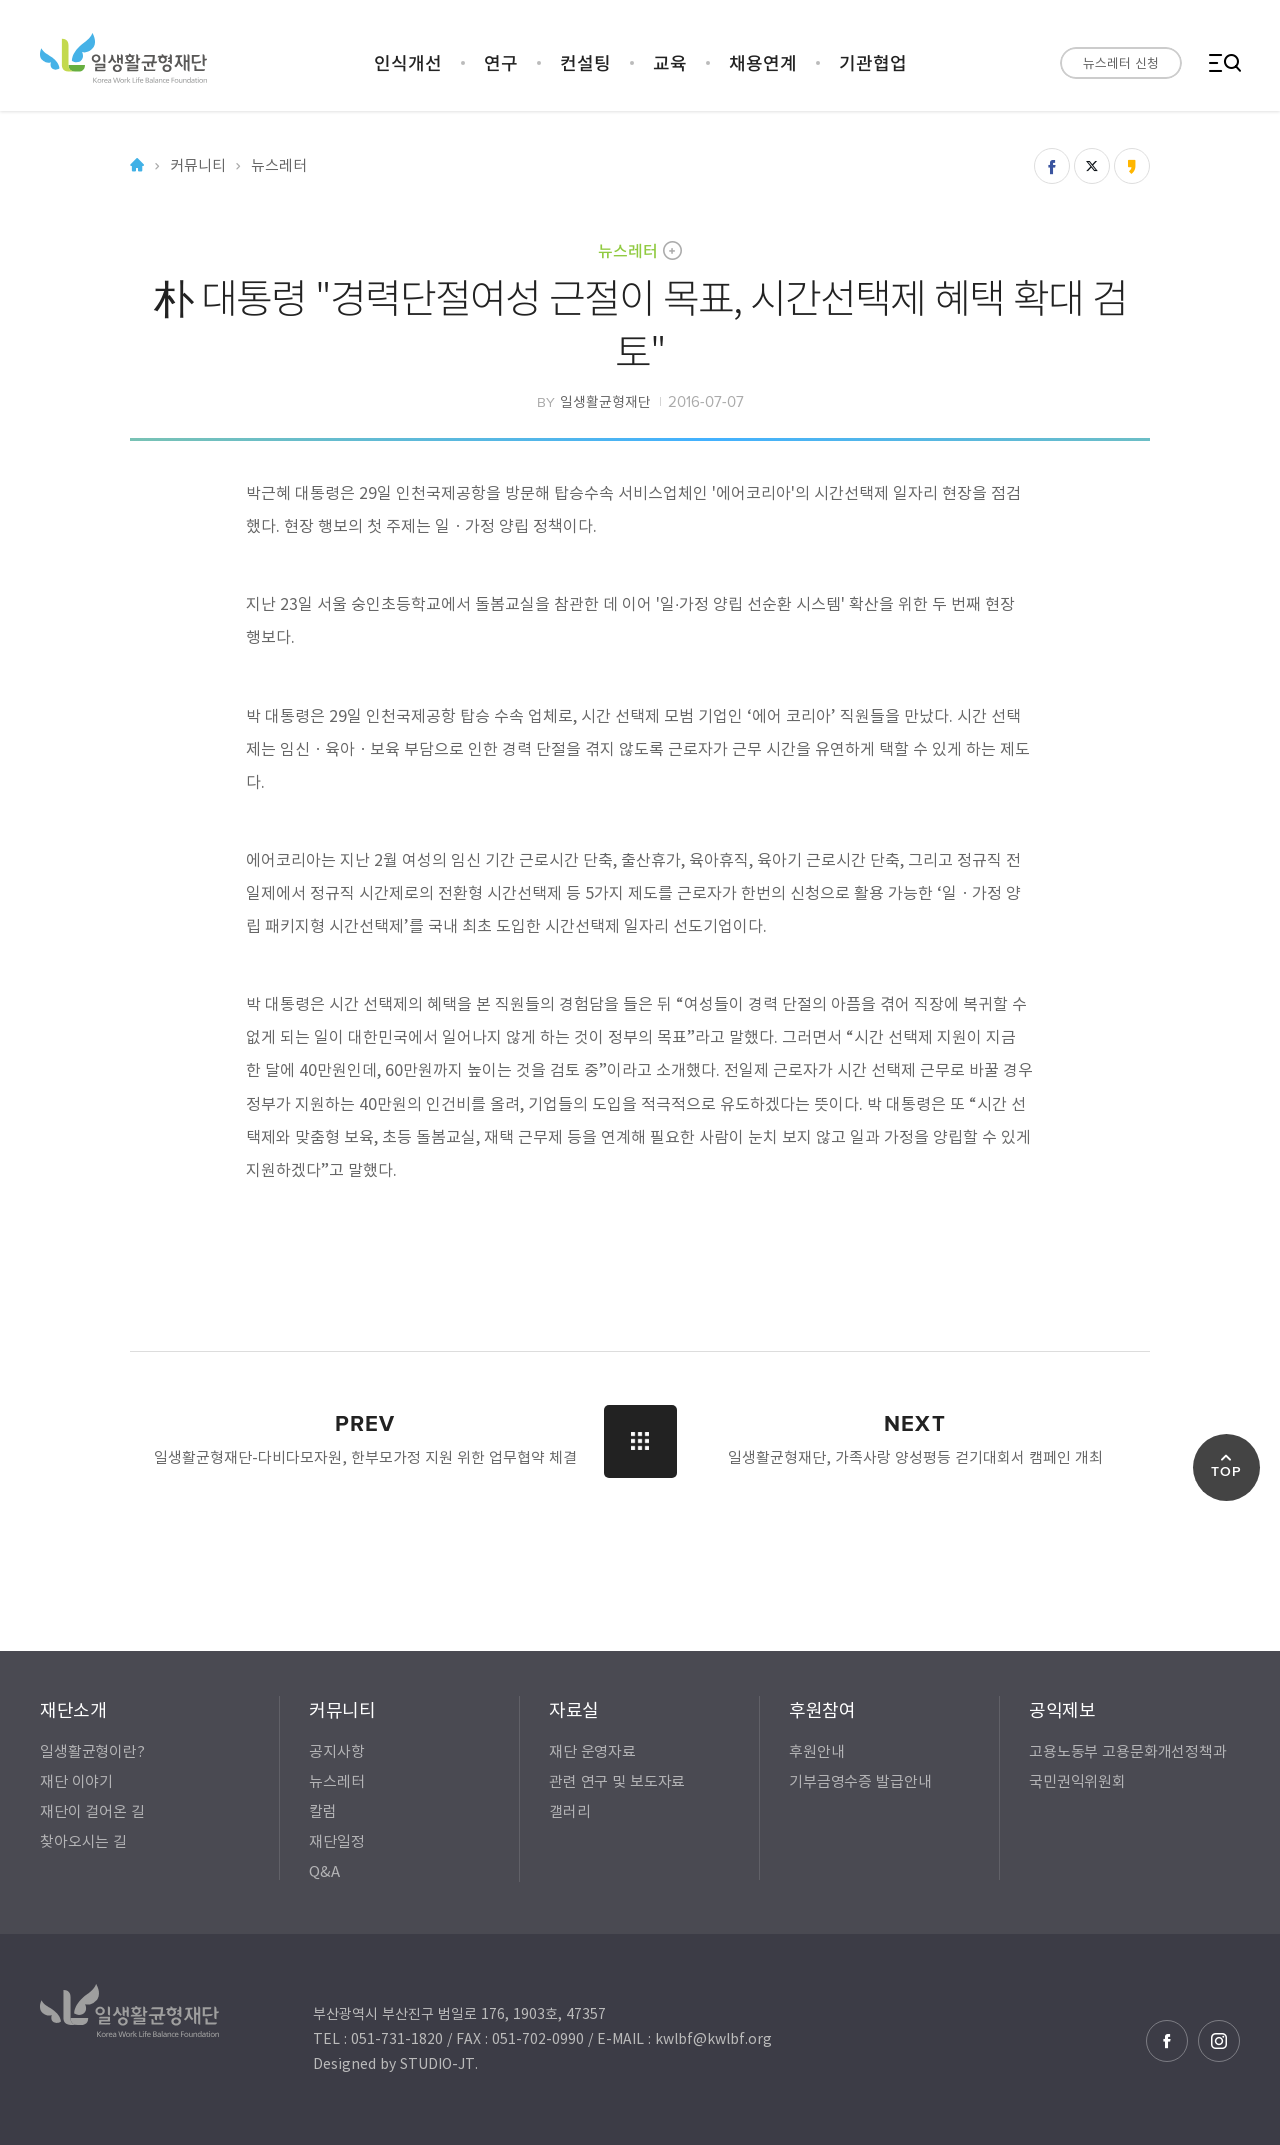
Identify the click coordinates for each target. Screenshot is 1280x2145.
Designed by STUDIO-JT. (395, 2063)
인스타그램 (1219, 2041)
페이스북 (1167, 2041)
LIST (640, 1441)
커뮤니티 (197, 165)
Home (137, 165)
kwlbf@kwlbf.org (713, 2038)
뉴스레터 (628, 250)
